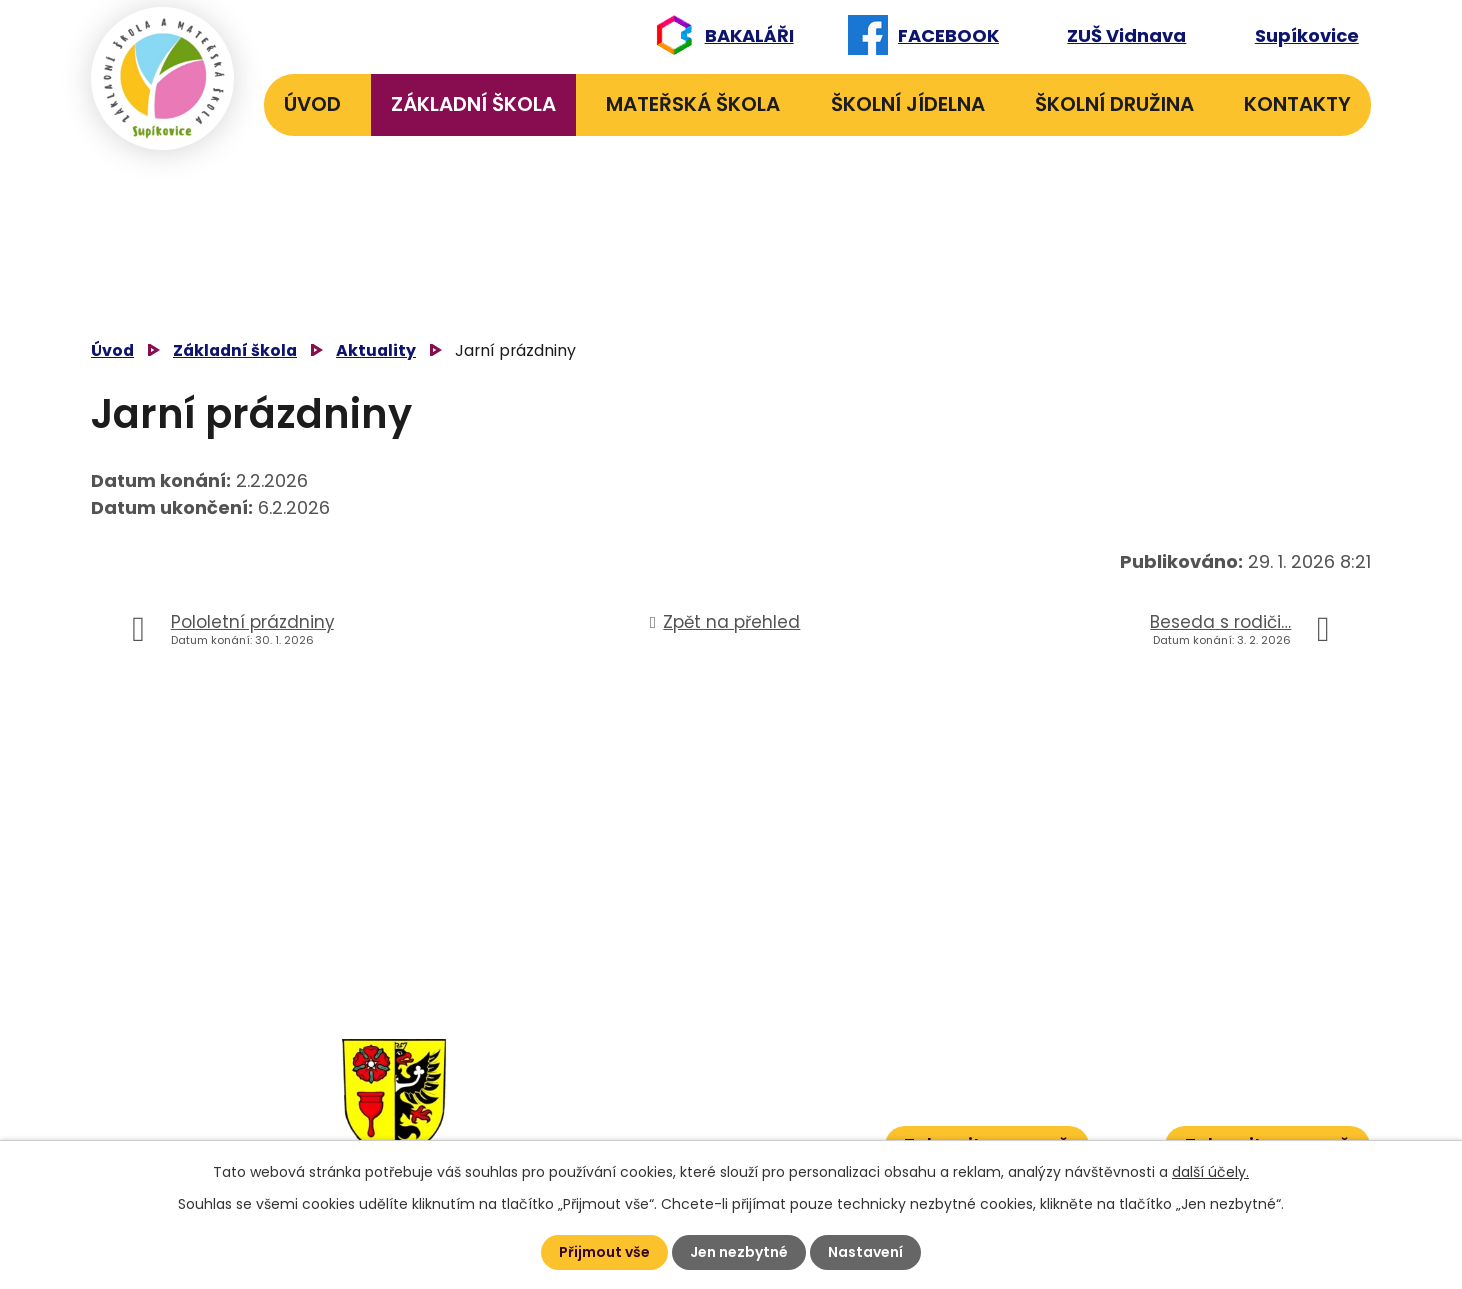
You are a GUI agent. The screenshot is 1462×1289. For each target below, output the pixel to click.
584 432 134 (628, 1077)
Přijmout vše (604, 1252)
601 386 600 (747, 1138)
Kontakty (1297, 104)
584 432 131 (625, 1046)
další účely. (1210, 1172)
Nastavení (865, 1252)
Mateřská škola (693, 104)
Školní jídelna (908, 104)
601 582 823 (743, 1077)
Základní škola (473, 104)
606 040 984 (739, 1046)
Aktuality (376, 350)
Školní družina (1114, 104)
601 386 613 (726, 1108)
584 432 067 (631, 1138)
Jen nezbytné (739, 1252)
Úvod (312, 104)
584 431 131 (622, 1108)
